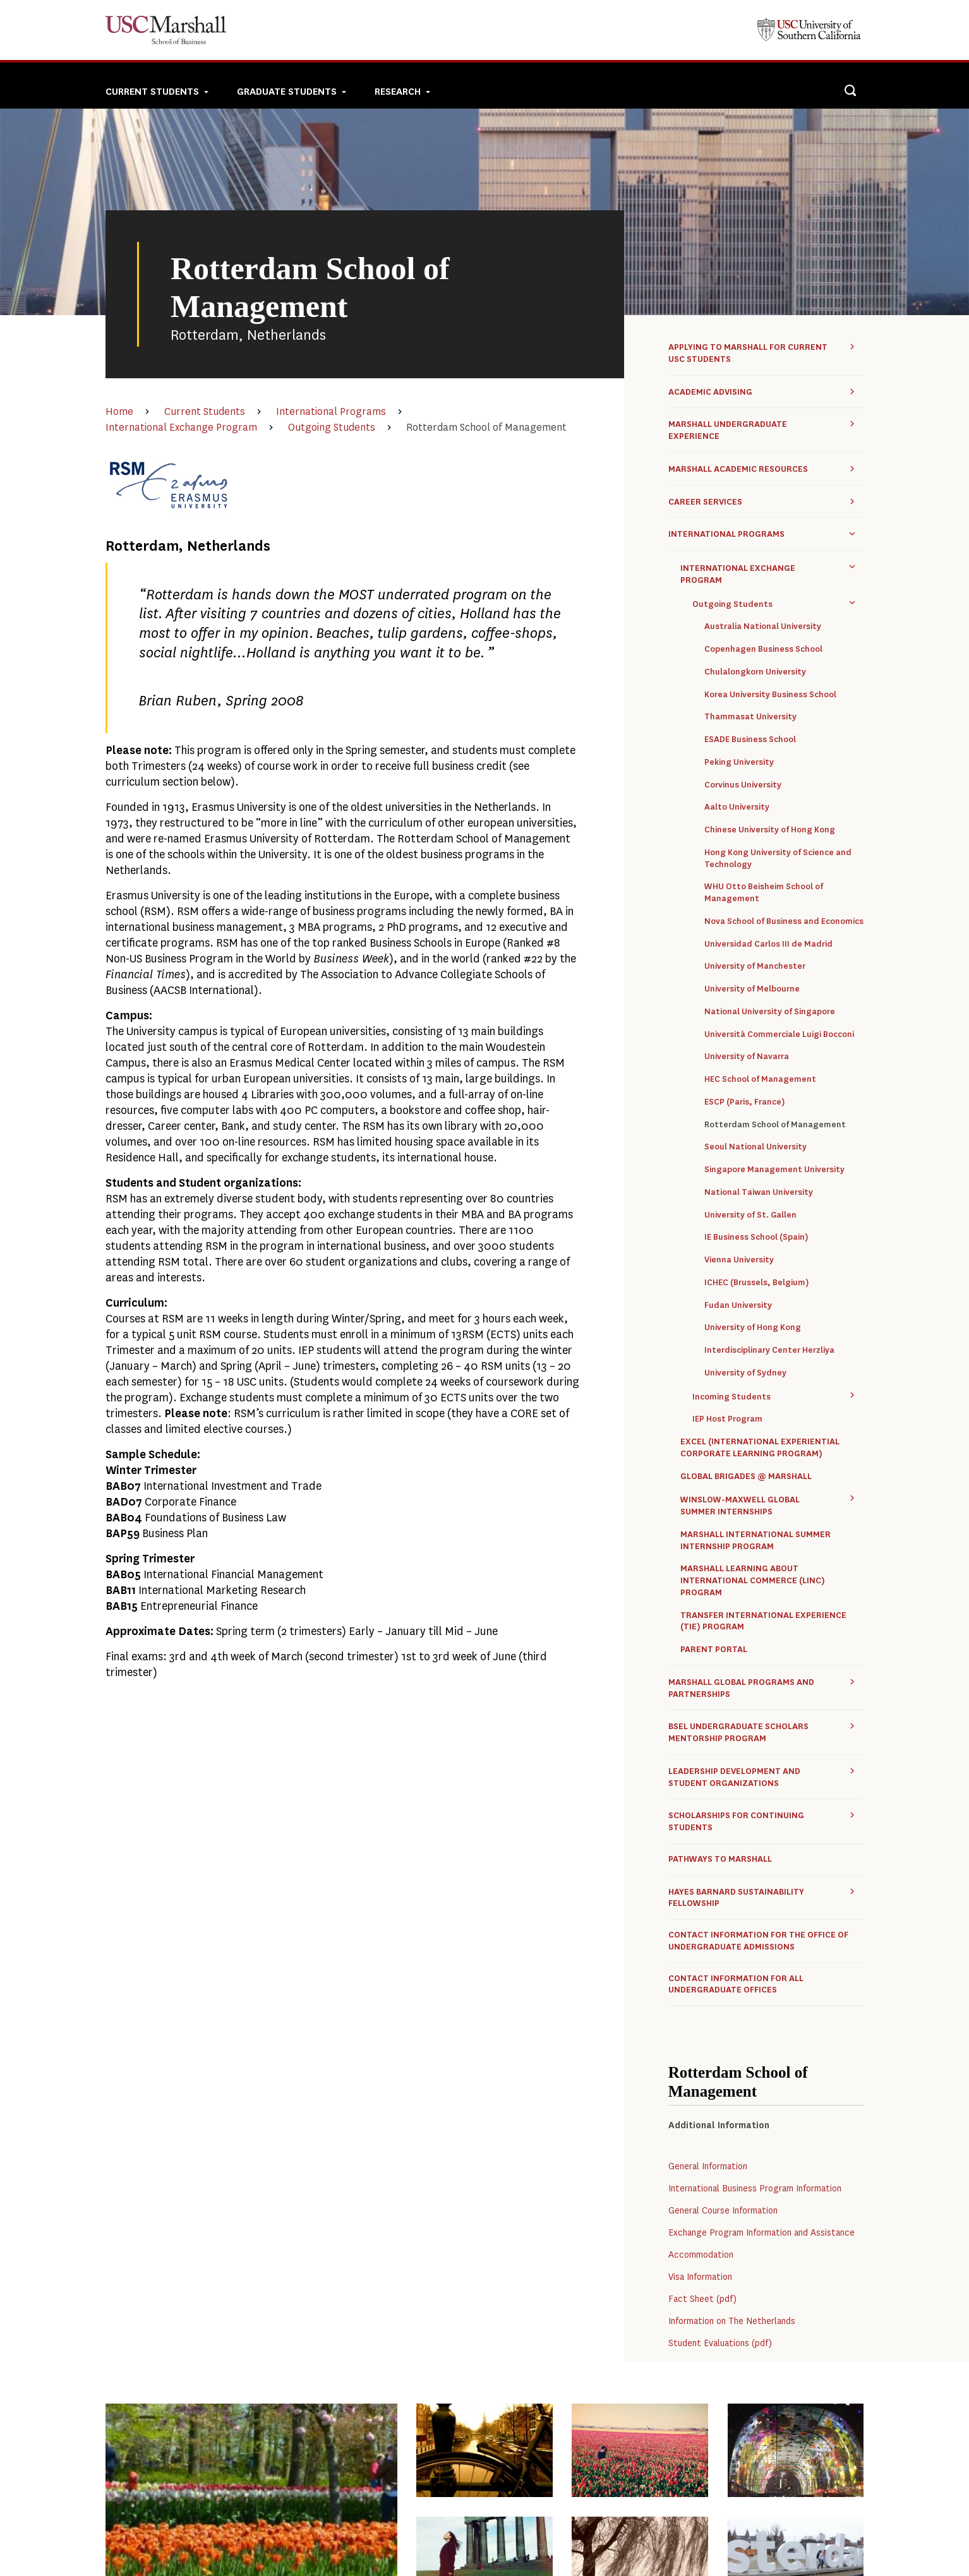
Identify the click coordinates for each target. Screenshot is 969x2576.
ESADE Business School (750, 739)
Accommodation (700, 2255)
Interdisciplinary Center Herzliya (769, 1350)
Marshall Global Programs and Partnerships (741, 1688)
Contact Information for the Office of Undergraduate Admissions (758, 1941)
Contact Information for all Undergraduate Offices (735, 1984)
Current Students (204, 411)
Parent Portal (713, 1649)
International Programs (331, 411)
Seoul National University (755, 1147)
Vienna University (739, 1260)
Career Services (705, 502)
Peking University (739, 762)
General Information (707, 2166)
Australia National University (762, 626)
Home (119, 411)
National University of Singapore (769, 1011)
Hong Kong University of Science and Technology (778, 858)
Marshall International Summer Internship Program (755, 1540)
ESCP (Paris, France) (744, 1102)
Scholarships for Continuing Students (736, 1821)
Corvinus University (742, 785)
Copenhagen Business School (763, 649)
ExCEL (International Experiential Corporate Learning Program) (760, 1447)
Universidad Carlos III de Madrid (768, 944)
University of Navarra (746, 1056)
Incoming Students (731, 1397)
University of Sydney (745, 1373)
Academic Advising (710, 392)
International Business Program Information (754, 2189)
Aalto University (736, 807)
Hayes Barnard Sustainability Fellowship (736, 1898)
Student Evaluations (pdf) (720, 2343)
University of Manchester (754, 966)
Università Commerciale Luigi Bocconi (779, 1034)
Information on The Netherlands (731, 2321)
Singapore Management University (774, 1169)
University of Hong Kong (752, 1327)
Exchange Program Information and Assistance (761, 2233)
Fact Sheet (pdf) (702, 2299)
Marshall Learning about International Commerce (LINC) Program (752, 1580)
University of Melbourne (752, 989)
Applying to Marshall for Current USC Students (748, 353)
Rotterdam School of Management (775, 1124)
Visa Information (700, 2277)
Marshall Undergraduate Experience (727, 430)
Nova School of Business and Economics (784, 921)
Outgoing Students (331, 427)
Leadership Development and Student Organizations (734, 1777)
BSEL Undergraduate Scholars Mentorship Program (738, 1732)
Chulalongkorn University (755, 672)
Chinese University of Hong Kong (769, 830)
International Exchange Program (181, 427)
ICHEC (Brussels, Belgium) (756, 1282)
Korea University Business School (770, 694)
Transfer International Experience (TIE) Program (763, 1621)
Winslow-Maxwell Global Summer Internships (740, 1506)
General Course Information (723, 2211)
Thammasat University (750, 716)
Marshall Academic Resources (738, 469)
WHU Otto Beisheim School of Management (763, 892)
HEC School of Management (760, 1079)
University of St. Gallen (750, 1215)
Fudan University (738, 1305)
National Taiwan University (758, 1192)
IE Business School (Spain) (756, 1237)
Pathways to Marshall (720, 1859)
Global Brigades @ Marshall (746, 1476)
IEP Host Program (727, 1419)
